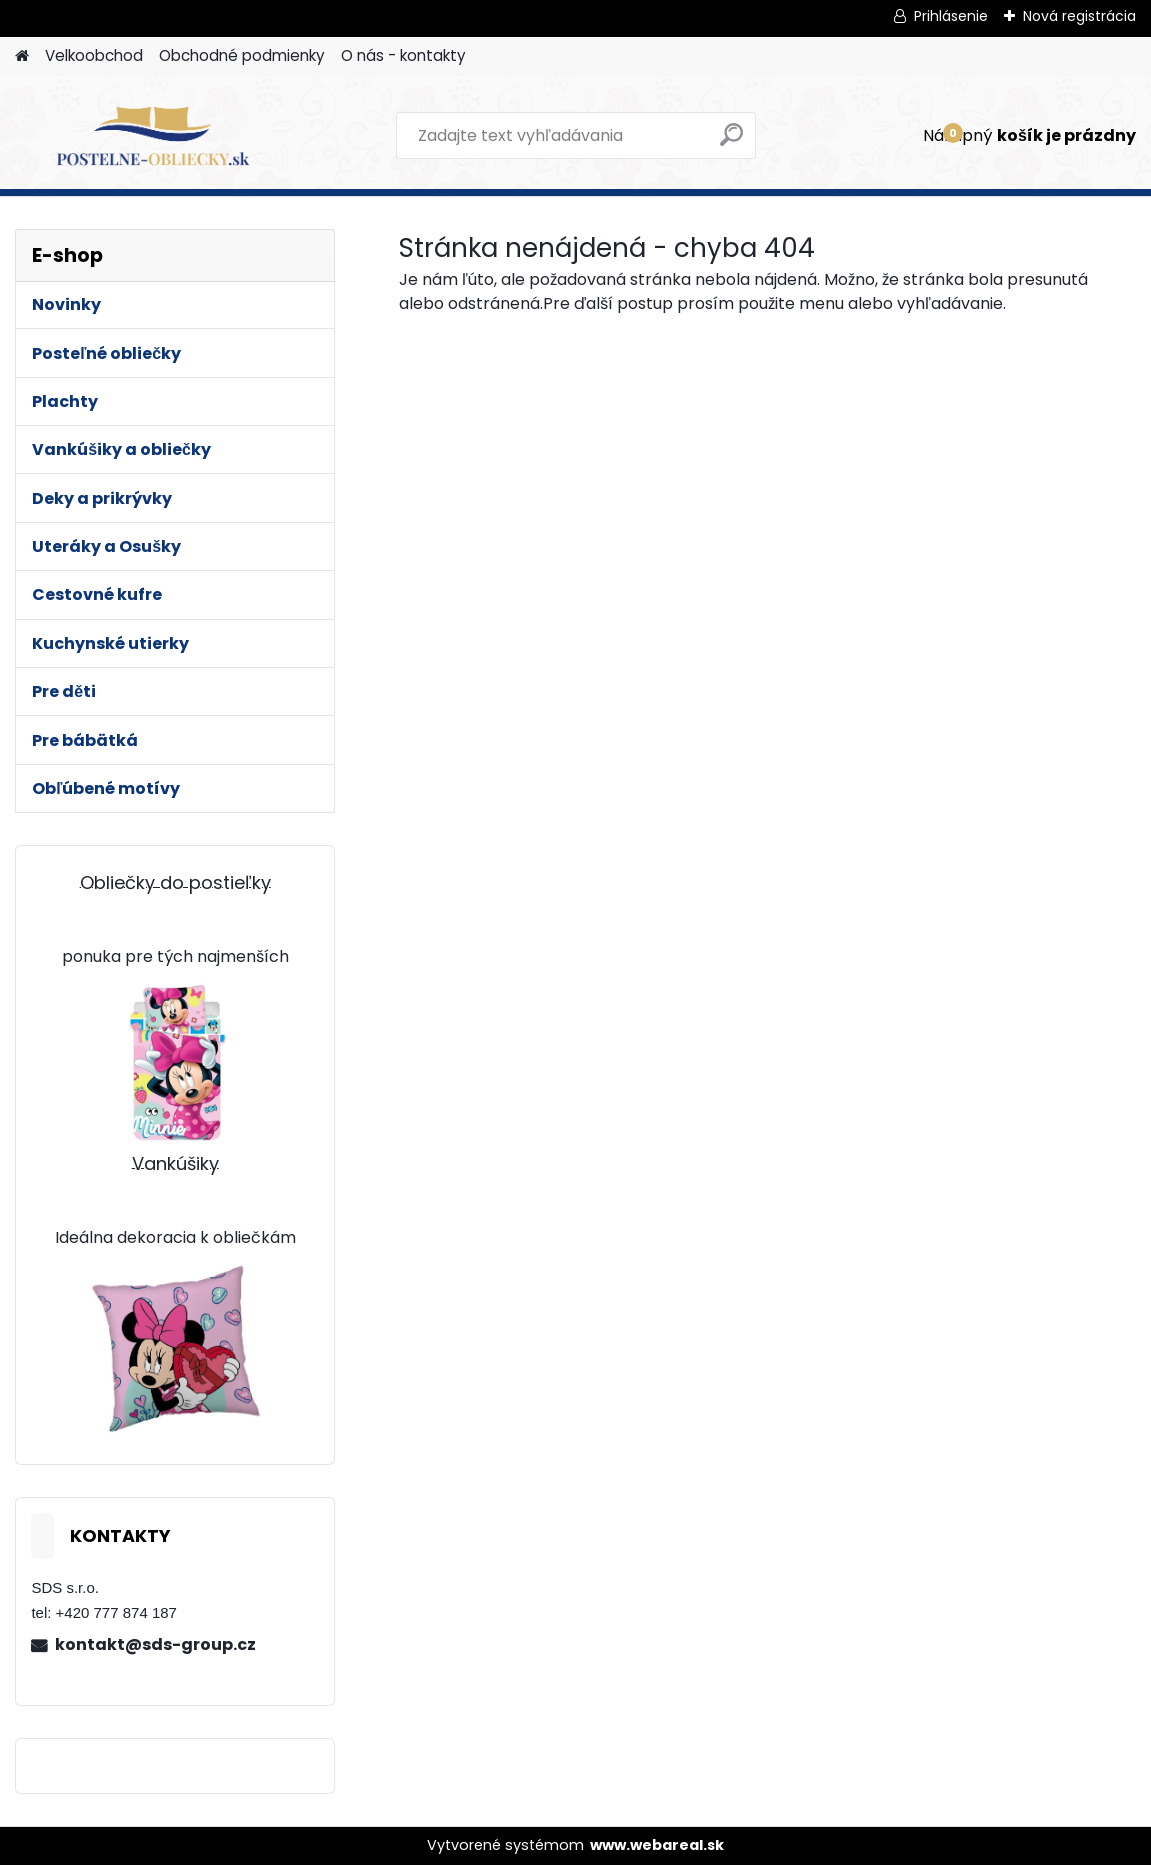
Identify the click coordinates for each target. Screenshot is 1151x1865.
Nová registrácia (1079, 16)
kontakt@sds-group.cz (155, 1644)
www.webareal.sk (657, 1845)
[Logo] (152, 136)
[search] (731, 142)
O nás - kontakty (403, 55)
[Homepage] (22, 56)
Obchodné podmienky (242, 55)
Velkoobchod (94, 55)
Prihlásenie (951, 16)
